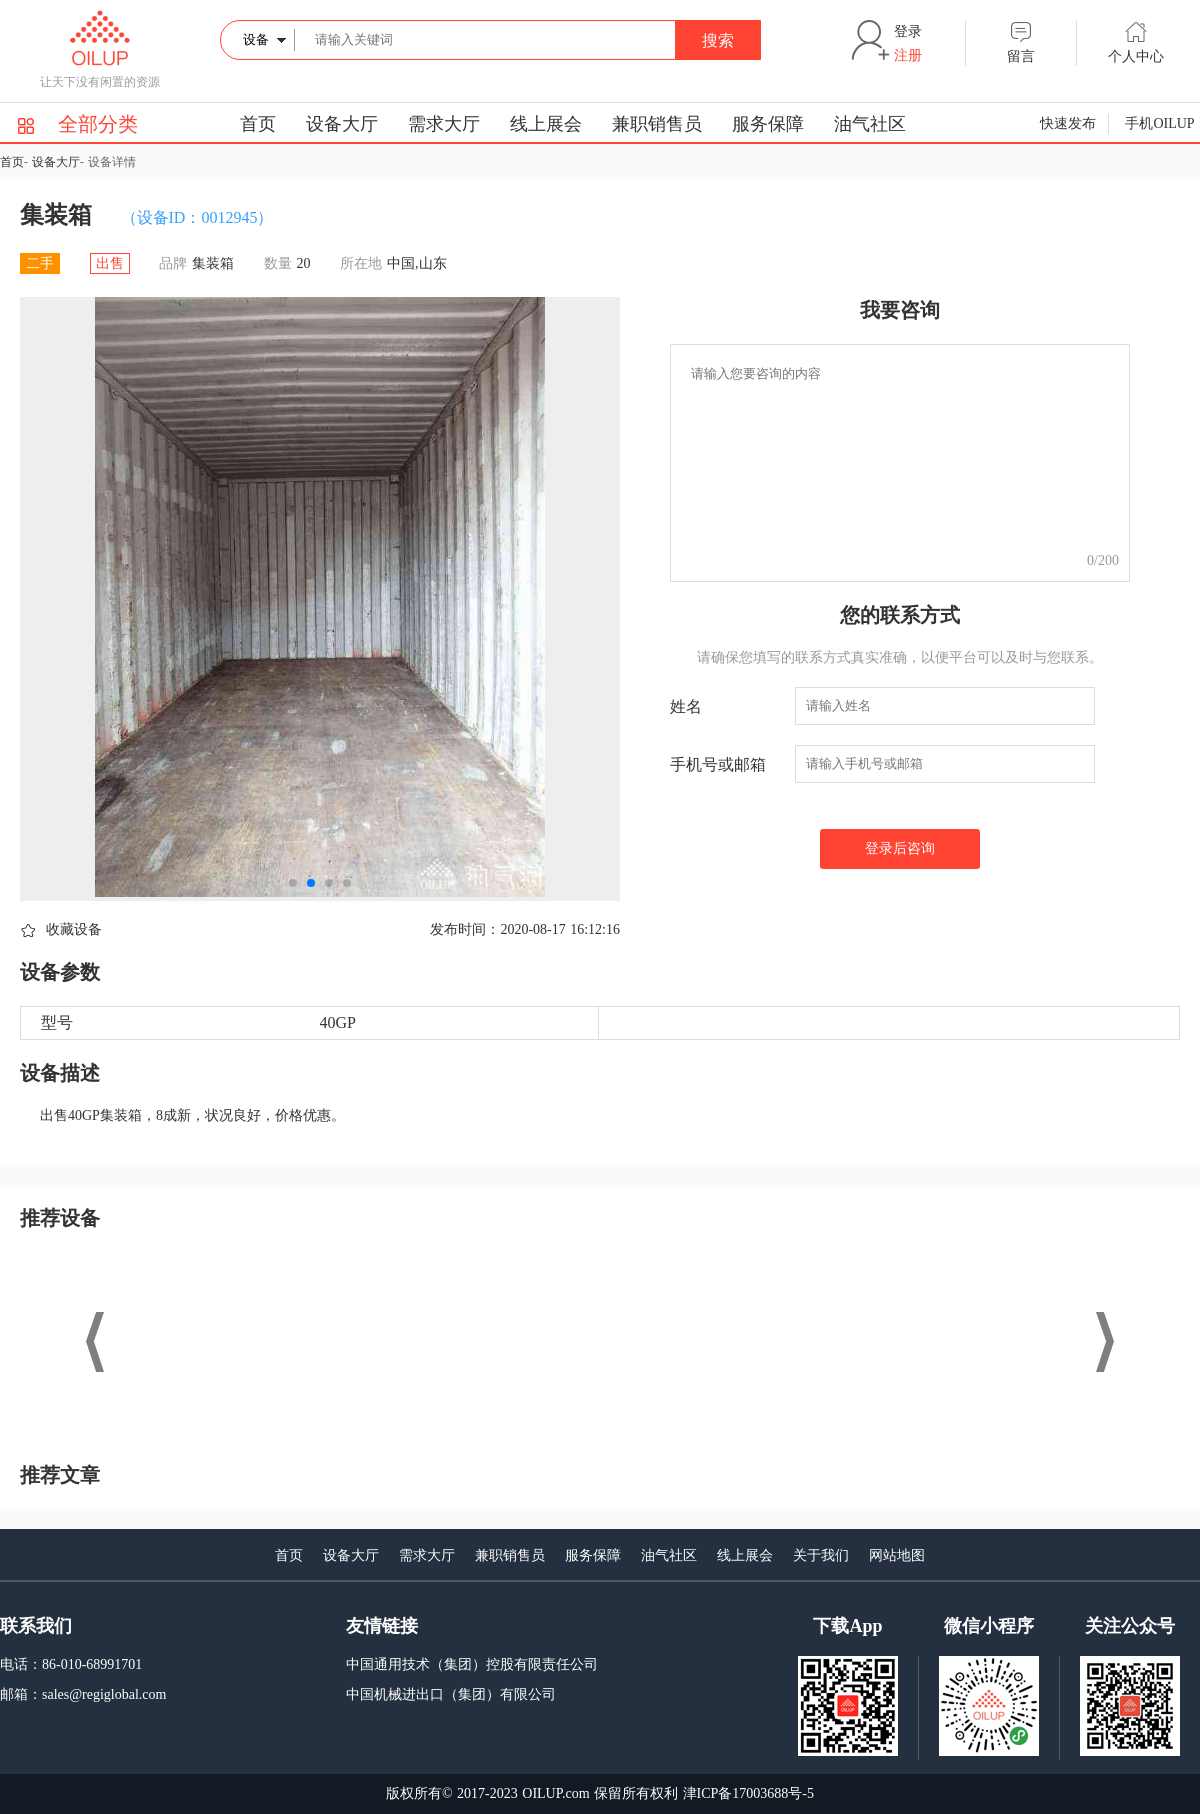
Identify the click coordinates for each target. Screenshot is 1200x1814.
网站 (883, 1555)
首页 (258, 124)
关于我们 (821, 1555)
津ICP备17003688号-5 (748, 1793)
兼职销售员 (657, 124)
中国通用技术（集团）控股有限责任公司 (472, 1664)
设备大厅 (342, 124)
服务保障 (768, 124)
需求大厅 (444, 124)
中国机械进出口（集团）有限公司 (451, 1694)
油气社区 (870, 124)
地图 (911, 1555)
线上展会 (546, 124)
